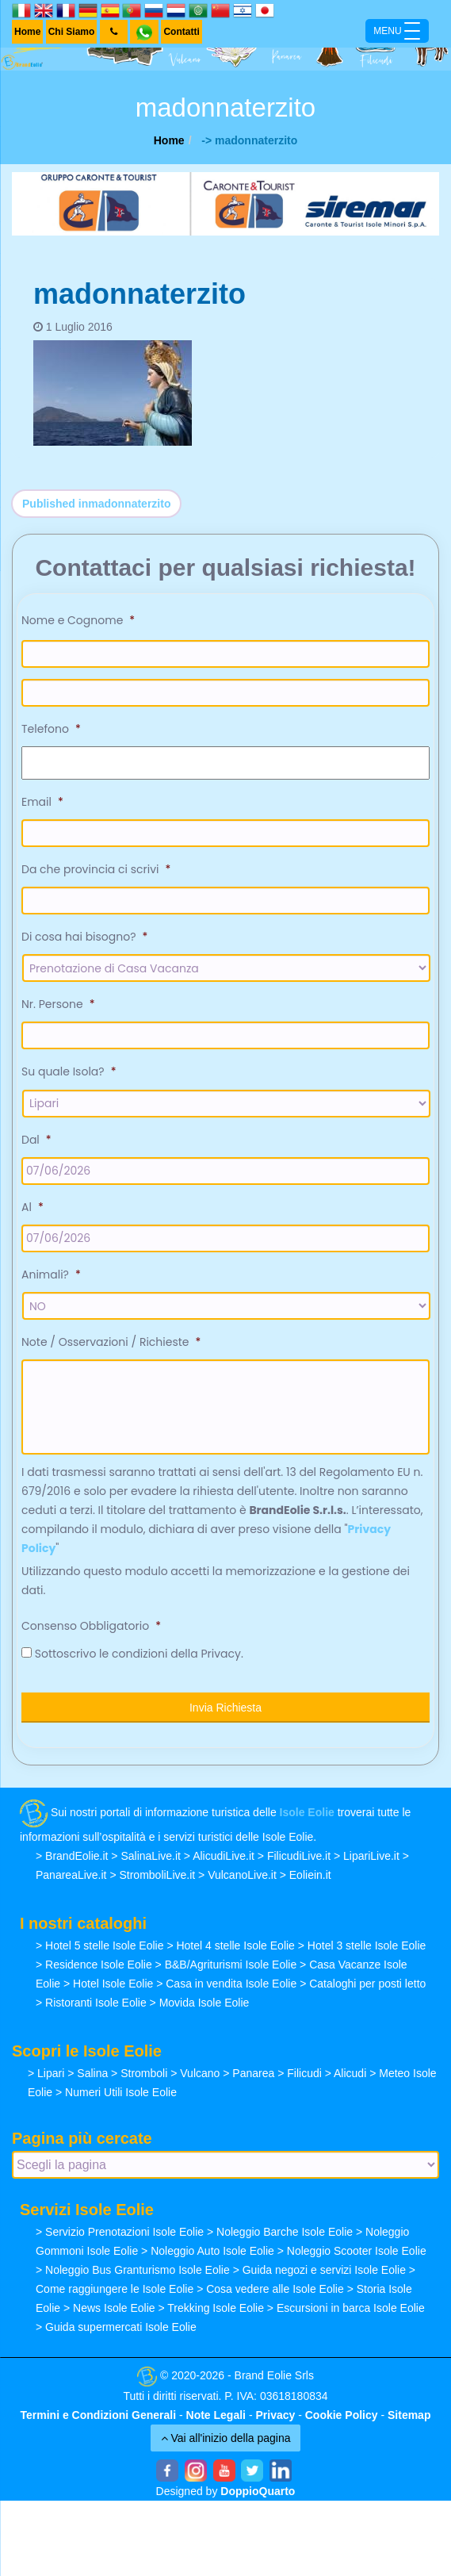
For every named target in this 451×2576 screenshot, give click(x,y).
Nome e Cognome (78, 620)
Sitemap (409, 2415)
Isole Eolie (307, 1813)
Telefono (51, 729)
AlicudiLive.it (223, 1856)
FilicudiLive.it (299, 1856)
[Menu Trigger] (397, 31)
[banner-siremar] (225, 203)
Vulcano (200, 2073)
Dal (36, 1140)
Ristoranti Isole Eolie (96, 2002)
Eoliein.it (310, 1875)
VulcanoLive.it (242, 1875)
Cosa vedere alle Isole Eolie (275, 2289)
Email (42, 802)
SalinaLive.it (150, 1856)
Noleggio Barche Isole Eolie (284, 2231)
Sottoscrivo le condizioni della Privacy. (139, 1654)
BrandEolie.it (76, 1856)
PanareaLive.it (71, 1875)
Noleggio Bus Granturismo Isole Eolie (137, 2270)
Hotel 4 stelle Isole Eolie (235, 1945)
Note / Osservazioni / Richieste (111, 1342)
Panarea (253, 2073)
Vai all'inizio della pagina (226, 2438)
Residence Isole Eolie (98, 1964)
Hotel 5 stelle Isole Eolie (104, 1945)
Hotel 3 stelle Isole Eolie (367, 1945)
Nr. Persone (57, 1004)
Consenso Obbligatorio (91, 1626)
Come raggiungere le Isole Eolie (114, 2289)
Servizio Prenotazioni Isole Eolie (124, 2231)
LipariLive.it (371, 1856)
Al (32, 1207)
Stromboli (143, 2073)
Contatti (181, 31)
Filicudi (304, 2073)
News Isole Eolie (114, 2308)
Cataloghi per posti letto (367, 1983)
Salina (92, 2073)
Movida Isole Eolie (204, 2002)
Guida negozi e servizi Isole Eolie (324, 2270)
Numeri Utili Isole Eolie (121, 2092)
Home (27, 31)
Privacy (275, 2415)
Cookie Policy (341, 2415)
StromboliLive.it (157, 1875)
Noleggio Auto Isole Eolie (212, 2250)
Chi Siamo (71, 31)
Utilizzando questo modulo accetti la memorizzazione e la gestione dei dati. (215, 1580)
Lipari (50, 2073)
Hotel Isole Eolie (113, 1983)
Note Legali (216, 2415)
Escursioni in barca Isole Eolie (351, 2308)
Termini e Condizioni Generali (99, 2415)
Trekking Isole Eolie (215, 2308)
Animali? (51, 1274)
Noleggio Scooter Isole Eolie (356, 2250)
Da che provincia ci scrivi (95, 869)
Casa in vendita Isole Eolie (231, 1983)
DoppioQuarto (257, 2491)
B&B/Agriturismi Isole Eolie (231, 1964)
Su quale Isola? (68, 1071)
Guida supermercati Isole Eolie (121, 2327)
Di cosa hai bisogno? (84, 937)
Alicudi (350, 2073)
